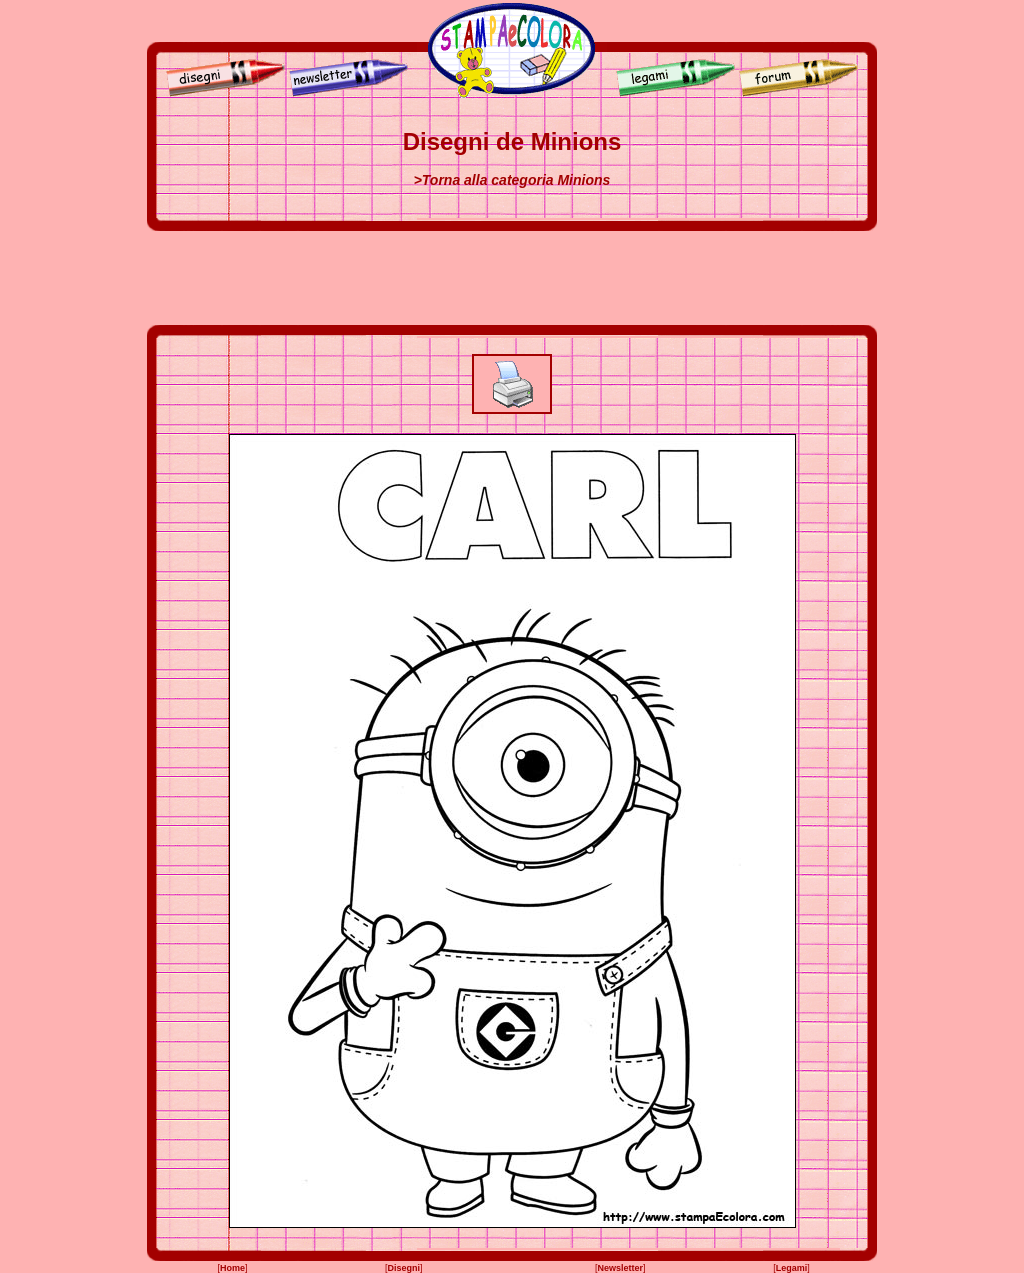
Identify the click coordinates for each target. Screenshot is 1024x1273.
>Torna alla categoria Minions (512, 180)
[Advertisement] (512, 278)
